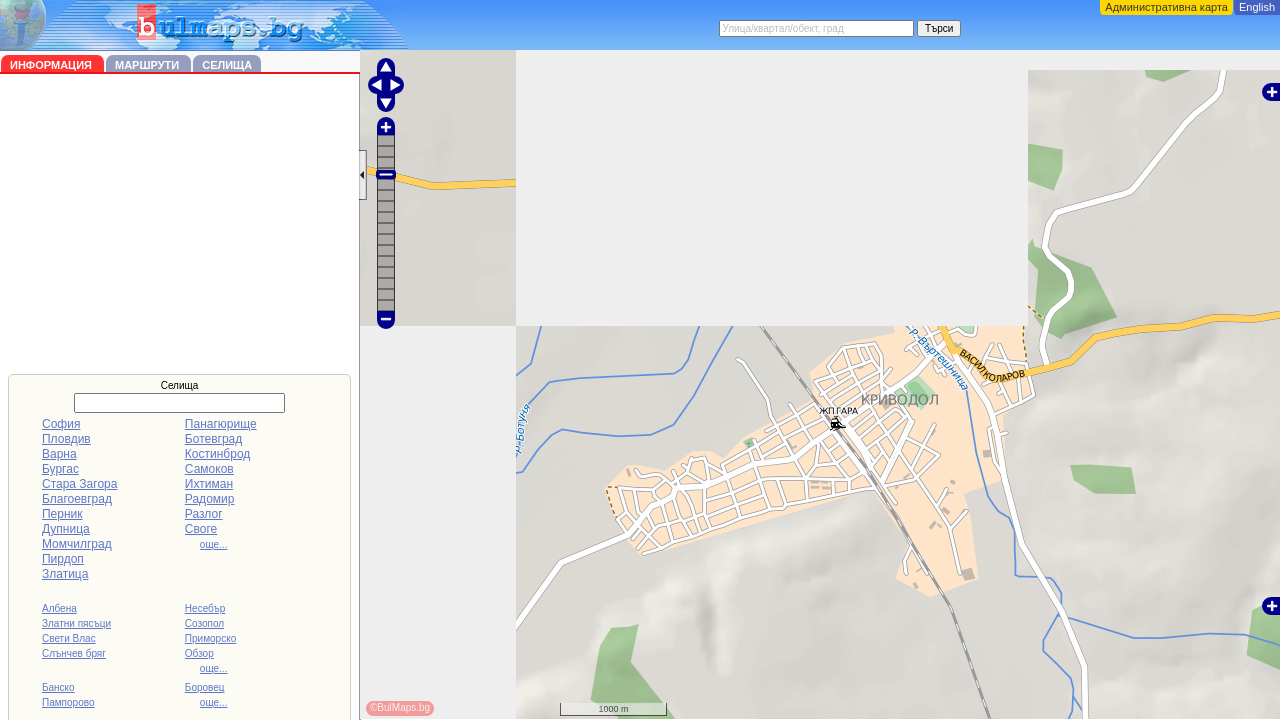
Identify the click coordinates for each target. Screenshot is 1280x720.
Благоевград (77, 499)
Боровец (205, 687)
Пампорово (68, 702)
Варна (59, 454)
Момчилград (77, 544)
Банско (58, 687)
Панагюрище (221, 424)
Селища (227, 65)
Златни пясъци (76, 623)
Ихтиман (209, 484)
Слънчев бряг (74, 653)
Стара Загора (79, 484)
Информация (52, 65)
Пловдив (66, 439)
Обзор (199, 653)
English (1257, 7)
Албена (59, 608)
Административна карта (1166, 7)
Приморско (210, 638)
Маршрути (148, 65)
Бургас (60, 469)
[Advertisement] (180, 224)
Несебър (205, 608)
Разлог (204, 514)
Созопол (204, 623)
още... (214, 544)
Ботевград (213, 439)
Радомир (210, 499)
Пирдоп (63, 559)
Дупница (66, 529)
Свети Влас (69, 638)
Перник (62, 514)
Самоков (209, 469)
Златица (65, 574)
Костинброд (217, 454)
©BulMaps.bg (400, 707)
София (61, 424)
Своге (201, 529)
